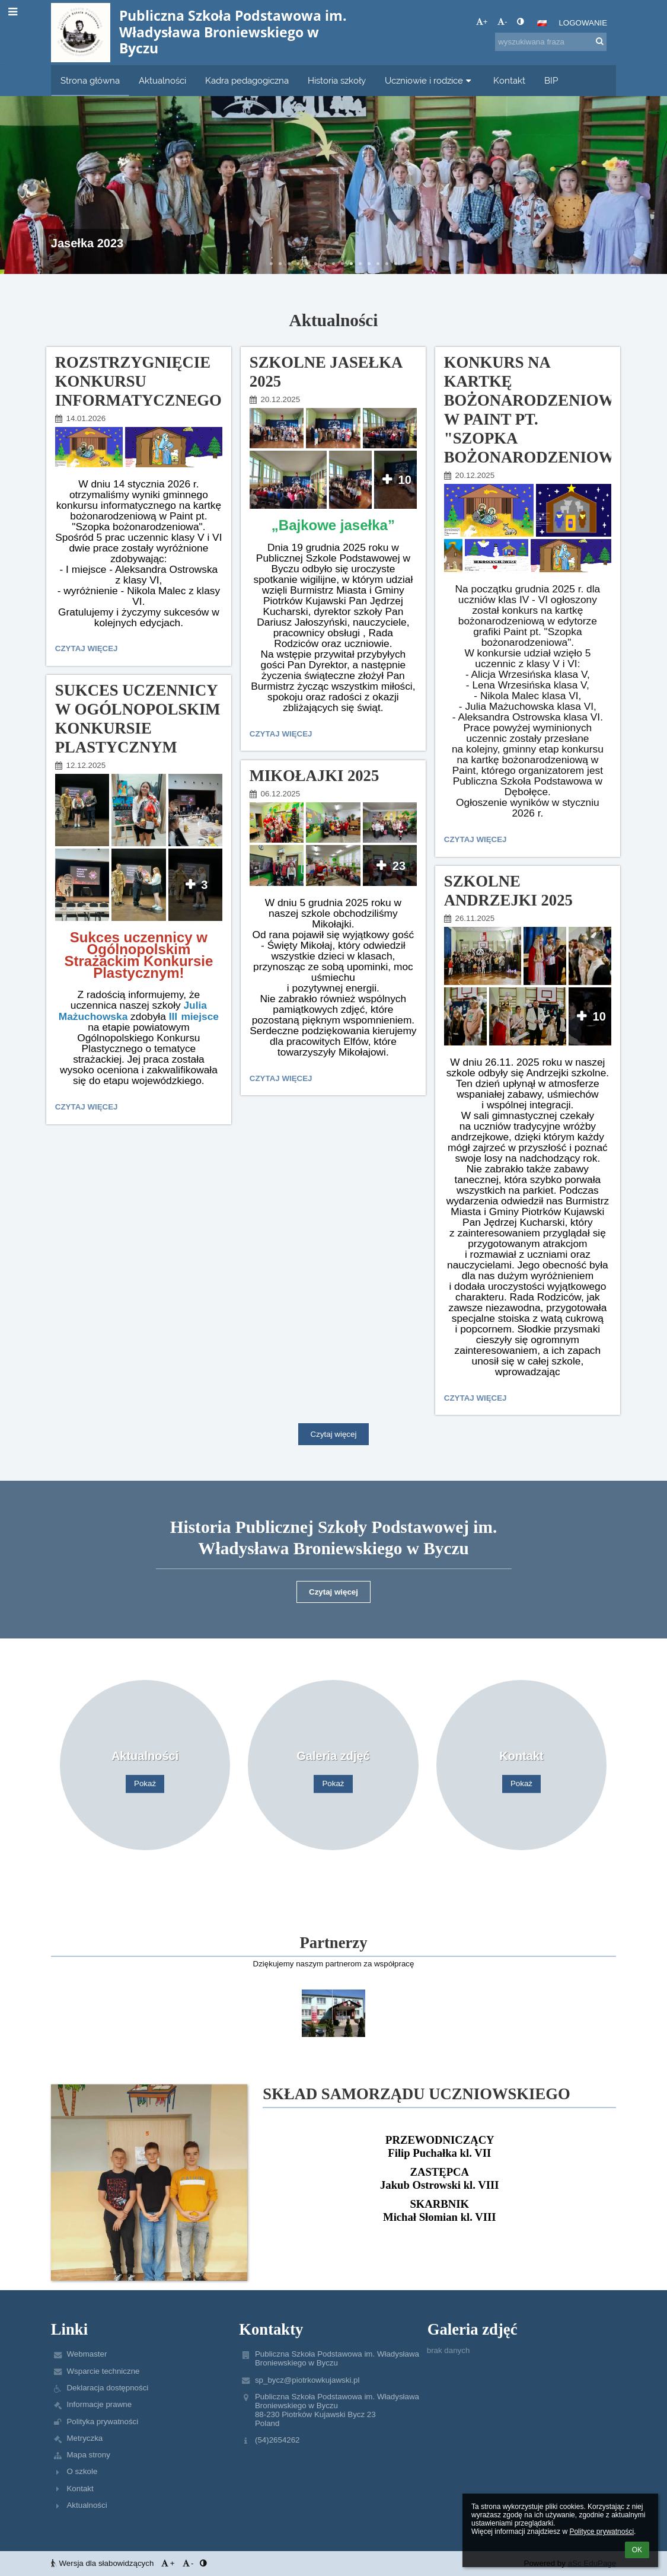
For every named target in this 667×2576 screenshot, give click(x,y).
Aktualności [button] (162, 80)
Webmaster (86, 2353)
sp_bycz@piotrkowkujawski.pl (307, 2380)
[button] (542, 23)
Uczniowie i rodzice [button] (429, 80)
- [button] (502, 21)
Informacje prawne (99, 2404)
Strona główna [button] (90, 80)
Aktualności (86, 2505)
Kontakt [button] (509, 80)
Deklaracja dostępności (107, 2387)
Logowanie (583, 22)
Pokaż (145, 1784)
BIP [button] (551, 80)
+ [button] (482, 21)
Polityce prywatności (601, 2531)
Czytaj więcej (89, 650)
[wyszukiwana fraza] (550, 42)
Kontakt (79, 2488)
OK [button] (637, 2550)
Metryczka (84, 2438)
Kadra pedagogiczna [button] (247, 80)
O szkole (81, 2471)
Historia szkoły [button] (337, 80)
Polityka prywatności (102, 2421)
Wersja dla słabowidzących (103, 2563)
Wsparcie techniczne (102, 2371)
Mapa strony (88, 2454)
